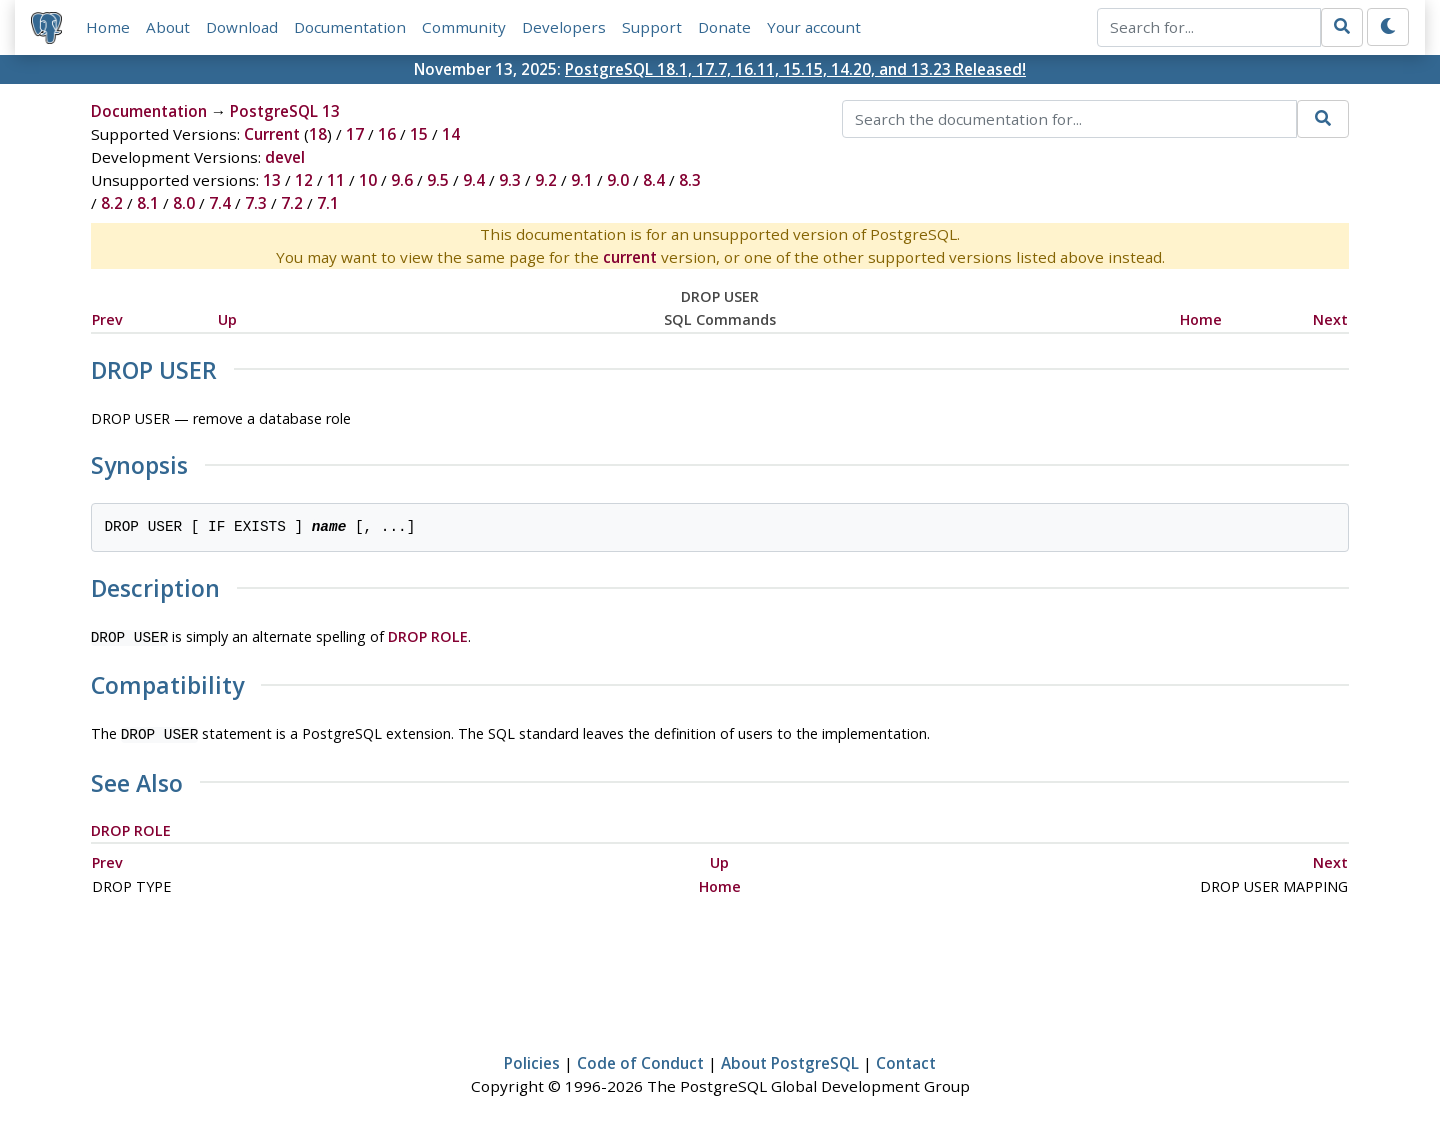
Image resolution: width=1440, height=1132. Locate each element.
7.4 (220, 203)
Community (464, 27)
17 (355, 134)
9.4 (474, 180)
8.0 (184, 203)
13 (272, 180)
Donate (724, 27)
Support (652, 27)
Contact (906, 1059)
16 (387, 134)
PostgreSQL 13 (285, 111)
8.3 (690, 180)
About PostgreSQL (790, 1059)
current (630, 257)
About (168, 27)
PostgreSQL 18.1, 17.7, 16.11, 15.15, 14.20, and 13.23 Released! (795, 69)
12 (304, 180)
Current (272, 134)
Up (227, 319)
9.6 (402, 180)
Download (242, 27)
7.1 (328, 203)
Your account (814, 27)
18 (318, 134)
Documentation (350, 27)
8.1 (148, 203)
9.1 (582, 180)
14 (451, 134)
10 (368, 180)
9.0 (618, 180)
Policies (532, 1059)
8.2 (112, 203)
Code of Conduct (640, 1059)
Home (108, 27)
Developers (564, 27)
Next (1330, 319)
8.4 (654, 180)
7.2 (292, 203)
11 (336, 180)
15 (419, 134)
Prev (107, 319)
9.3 (510, 180)
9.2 (546, 180)
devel (285, 157)
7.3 (256, 203)
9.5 (438, 180)
